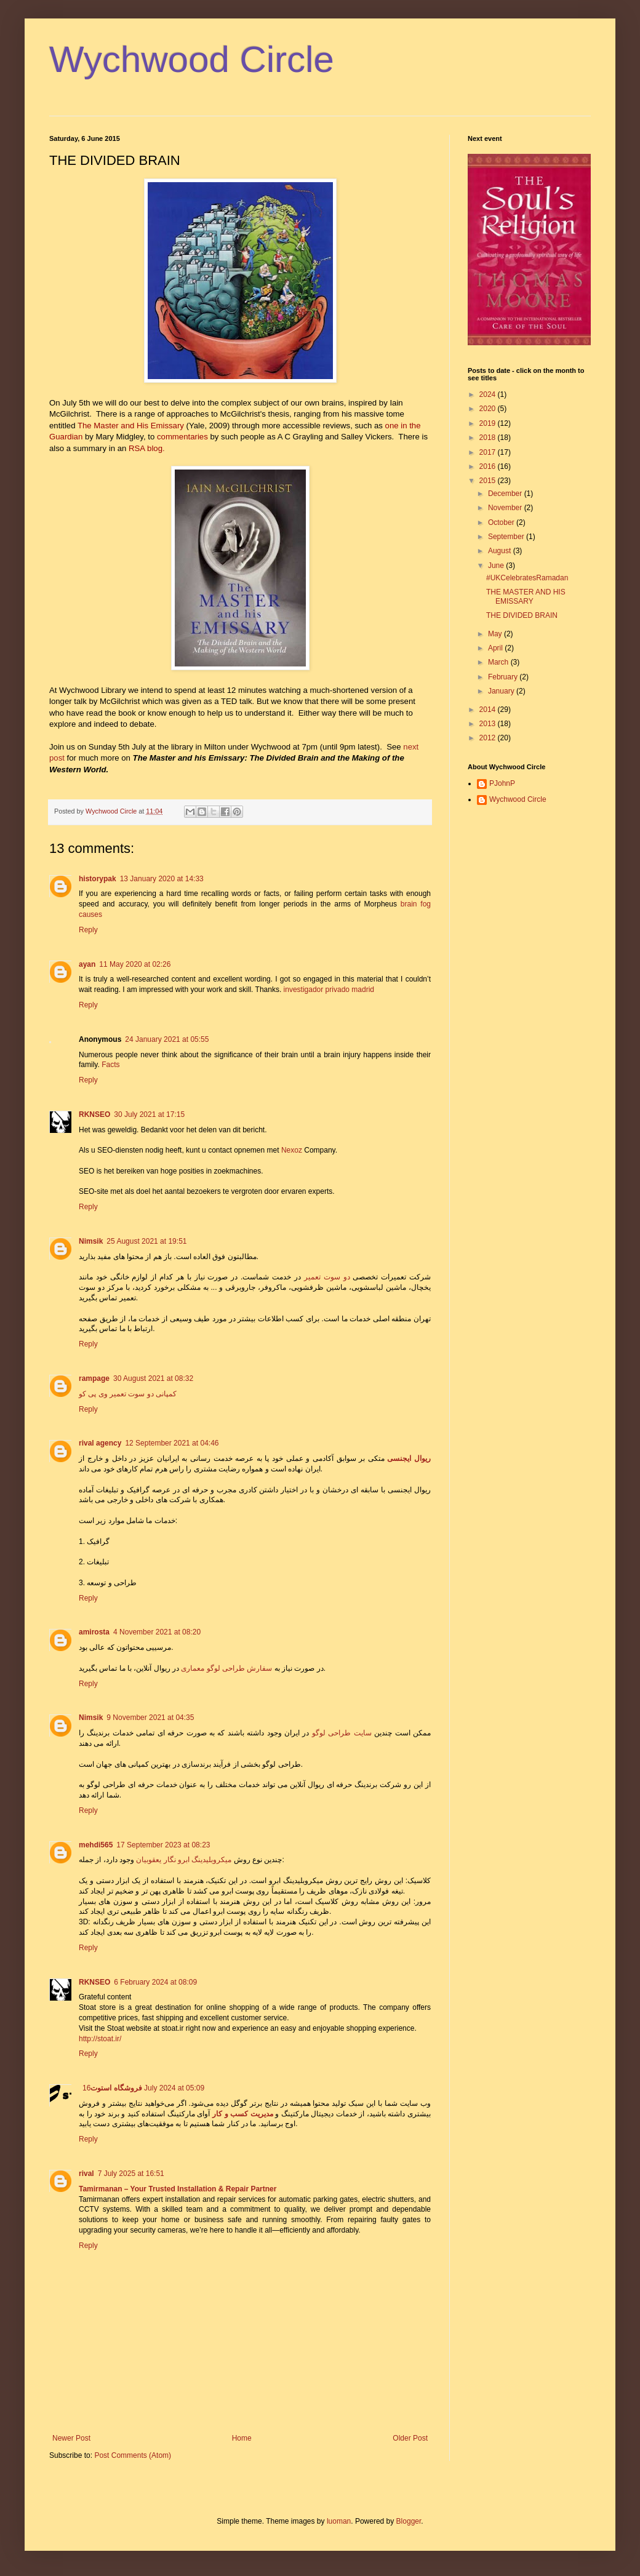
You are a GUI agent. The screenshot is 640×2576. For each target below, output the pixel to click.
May (496, 634)
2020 (488, 408)
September (507, 536)
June (497, 565)
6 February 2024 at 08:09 (155, 1982)
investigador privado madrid (329, 989)
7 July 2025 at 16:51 (131, 2173)
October (502, 522)
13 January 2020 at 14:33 (162, 878)
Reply (88, 930)
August (500, 550)
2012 (488, 738)
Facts (110, 1064)
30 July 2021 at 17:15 (149, 1114)
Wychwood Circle (191, 59)
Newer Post (71, 2438)
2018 (488, 437)
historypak (97, 878)
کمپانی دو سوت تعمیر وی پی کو (128, 1394)
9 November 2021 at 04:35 (150, 1717)
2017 (488, 452)
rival (86, 2173)
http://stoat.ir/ (100, 2038)
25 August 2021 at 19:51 (146, 1241)
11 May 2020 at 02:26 (134, 964)
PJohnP (502, 783)
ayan (87, 964)
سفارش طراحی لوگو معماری (226, 1668)
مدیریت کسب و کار (242, 2114)
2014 (488, 709)
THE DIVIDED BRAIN (522, 615)
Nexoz (291, 1150)
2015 (488, 480)
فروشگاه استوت (116, 2088)
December (506, 493)
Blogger (409, 2521)
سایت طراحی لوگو (342, 1733)
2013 (488, 723)
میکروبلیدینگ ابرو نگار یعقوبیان (183, 1859)
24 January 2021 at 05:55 (167, 1039)
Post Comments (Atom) (132, 2455)
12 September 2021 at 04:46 (171, 1443)
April (496, 648)
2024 (488, 394)
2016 (488, 466)
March (499, 662)
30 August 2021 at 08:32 (153, 1378)
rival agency (100, 1443)
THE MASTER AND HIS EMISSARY (526, 596)
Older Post (410, 2438)
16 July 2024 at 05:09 (143, 2088)
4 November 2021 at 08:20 (157, 1632)
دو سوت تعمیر (327, 1277)
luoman (339, 2521)
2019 (488, 423)
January (502, 691)
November (506, 507)
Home (242, 2438)
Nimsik (91, 1241)
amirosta (94, 1632)
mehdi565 (96, 1845)
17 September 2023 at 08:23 (163, 1845)
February (503, 677)
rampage (94, 1378)
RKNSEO (94, 1114)
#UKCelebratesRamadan (527, 578)
